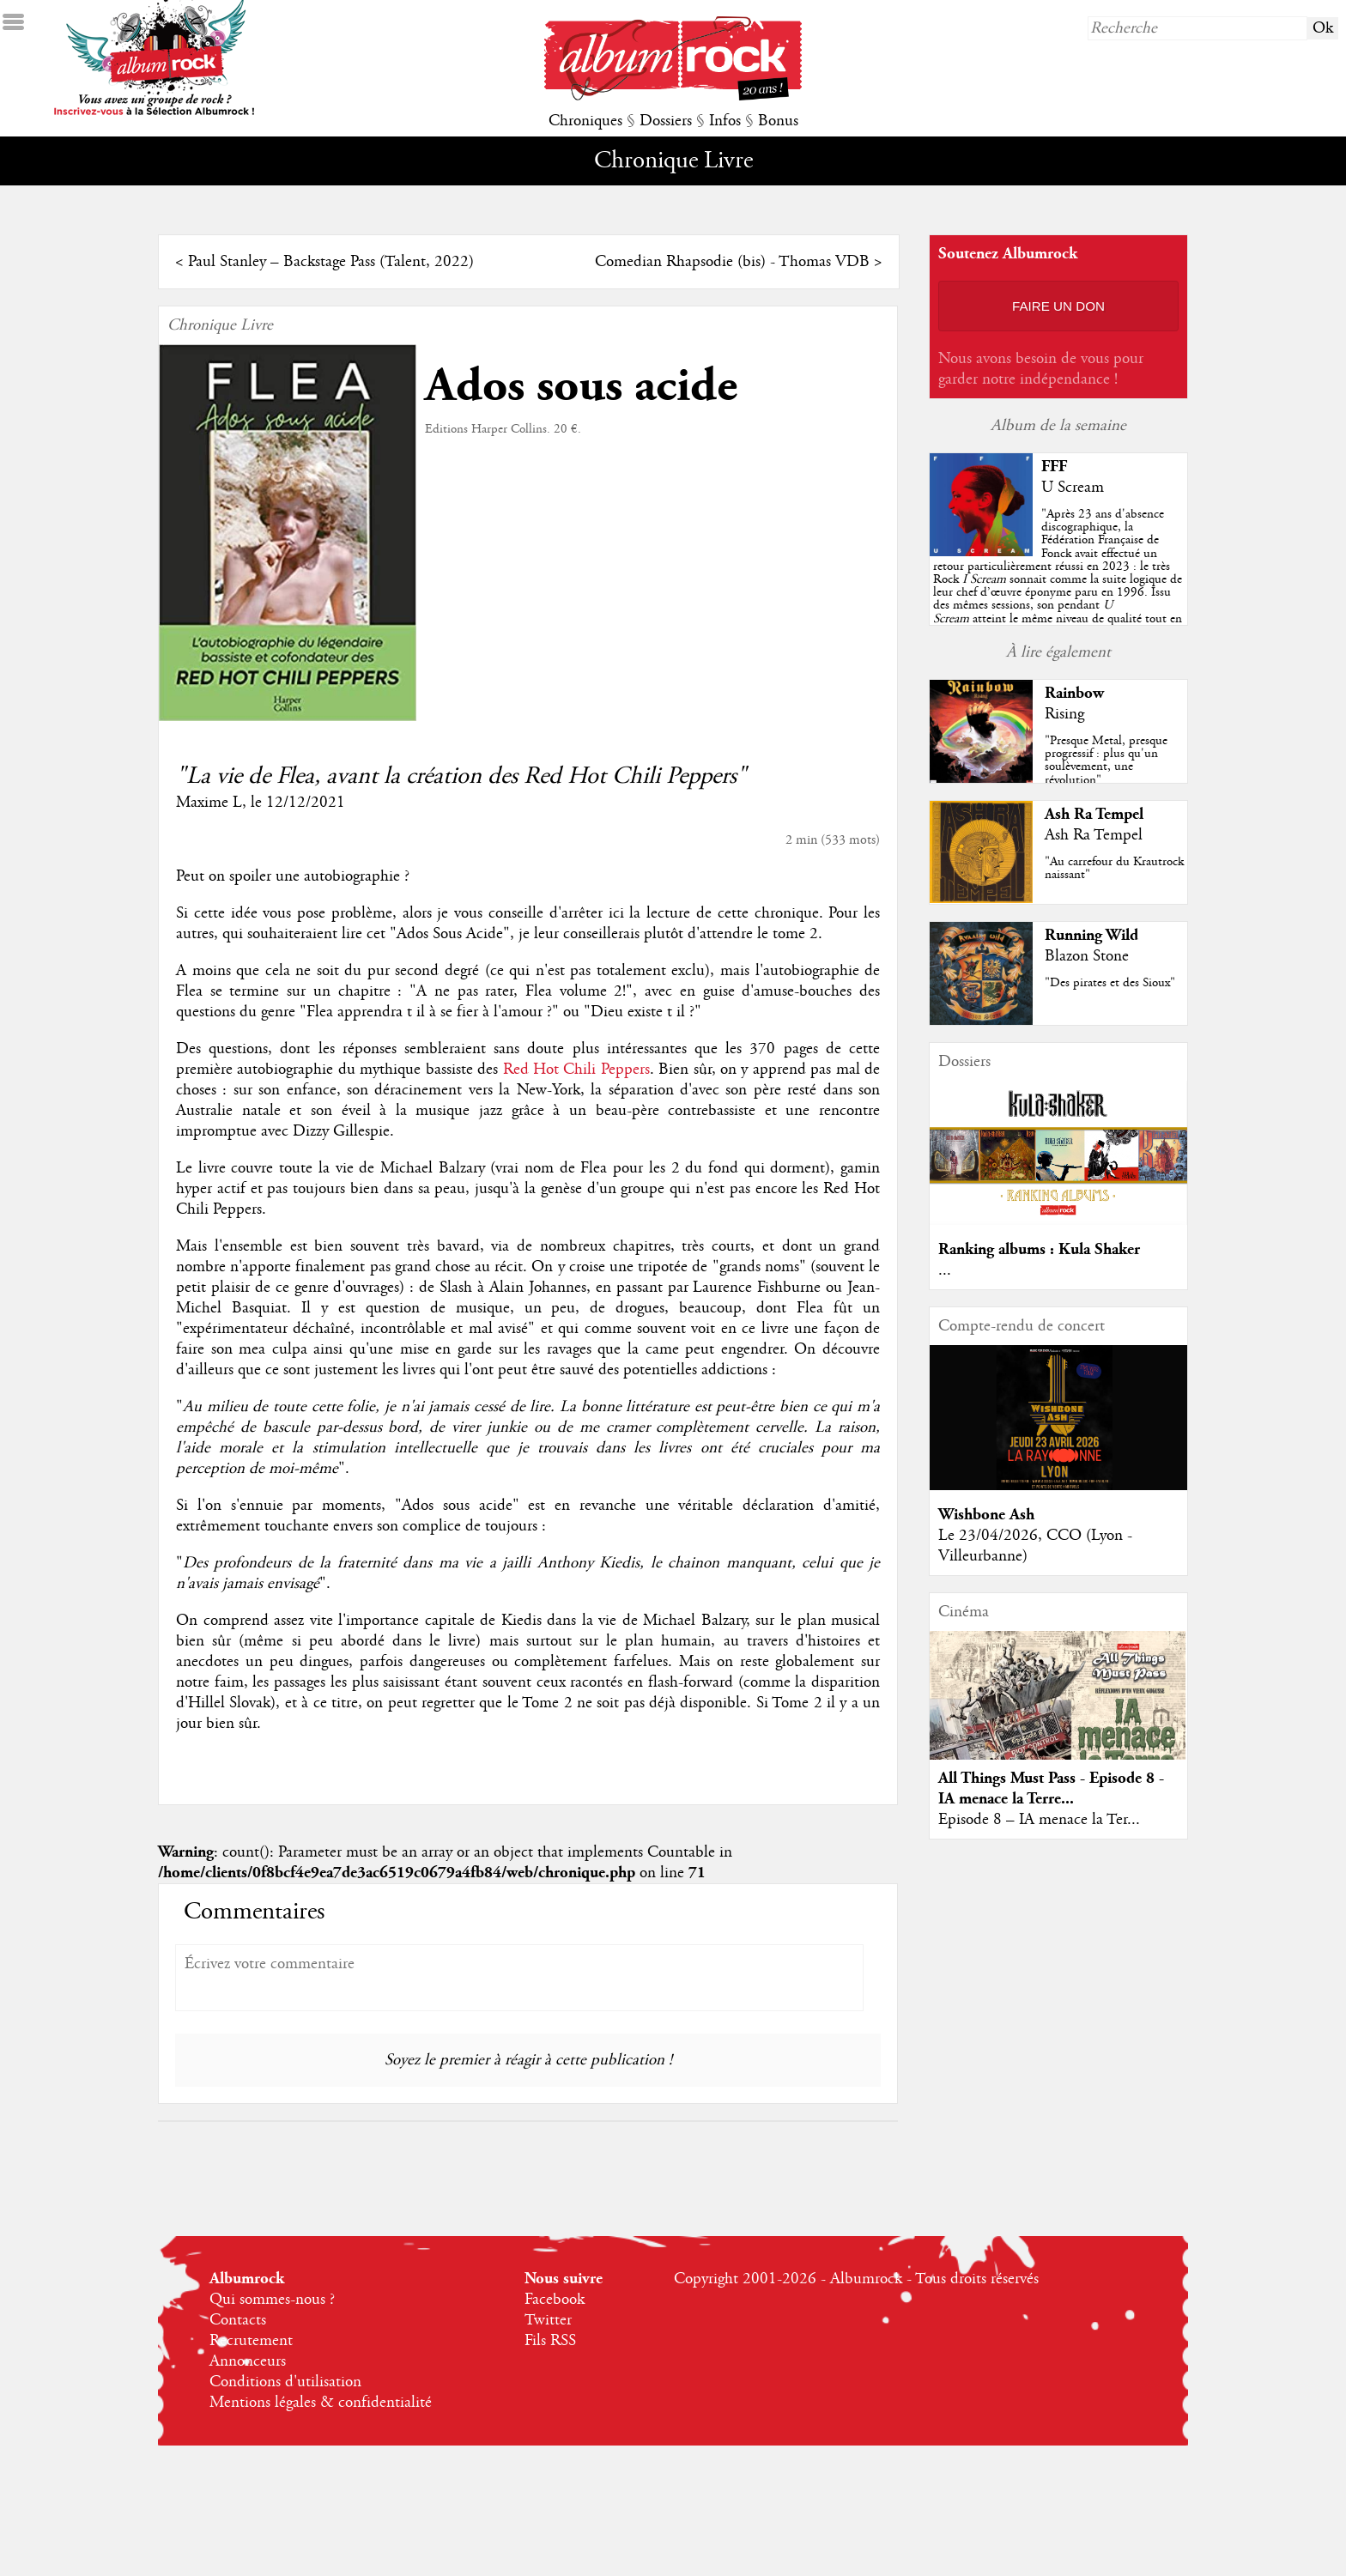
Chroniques (585, 121)
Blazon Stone (1087, 956)
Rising (1064, 714)
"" (1057, 579)
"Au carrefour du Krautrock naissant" (1114, 868)
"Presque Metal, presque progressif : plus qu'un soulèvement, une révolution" (1106, 760)
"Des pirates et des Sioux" (1110, 982)
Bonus (778, 121)
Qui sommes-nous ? (272, 2299)
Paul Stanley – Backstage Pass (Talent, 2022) (331, 262)
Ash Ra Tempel (1094, 814)
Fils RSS (550, 2341)
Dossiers (666, 121)
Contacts (237, 2320)
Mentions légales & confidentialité (320, 2402)
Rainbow (1074, 693)
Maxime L (209, 802)
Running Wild (1091, 935)
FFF (1054, 466)
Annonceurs (247, 2361)
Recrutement (251, 2341)
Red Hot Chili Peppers (576, 1069)
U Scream (1072, 487)
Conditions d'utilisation (285, 2382)
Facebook (554, 2299)
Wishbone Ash (986, 1514)
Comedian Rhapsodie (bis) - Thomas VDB (732, 262)
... (944, 1270)
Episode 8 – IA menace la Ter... (1039, 1819)
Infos (725, 121)
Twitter (548, 2320)
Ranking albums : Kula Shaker (1039, 1249)
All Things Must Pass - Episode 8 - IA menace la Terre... (1051, 1788)
